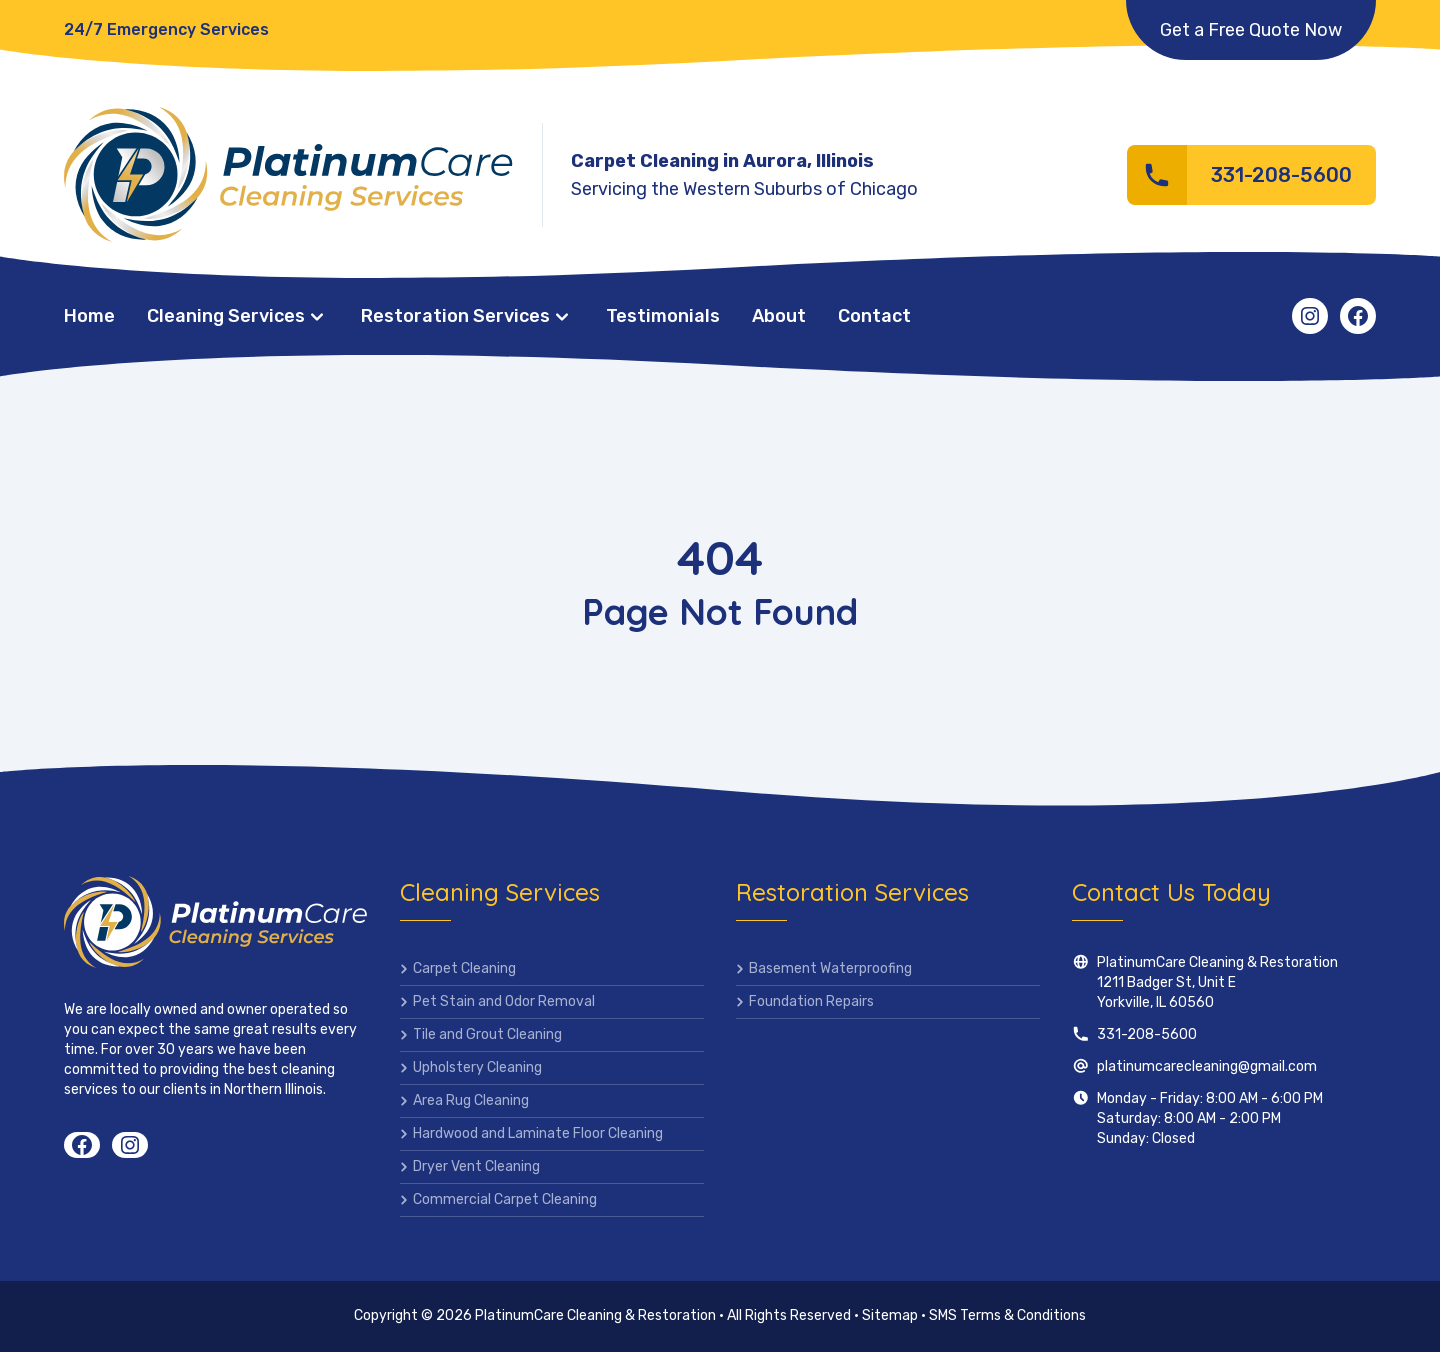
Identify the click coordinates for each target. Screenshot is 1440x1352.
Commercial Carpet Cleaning (505, 1199)
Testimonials (663, 316)
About (779, 316)
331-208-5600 (1147, 1034)
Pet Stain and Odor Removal (504, 1001)
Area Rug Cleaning (471, 1100)
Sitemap (890, 1315)
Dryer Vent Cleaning (476, 1166)
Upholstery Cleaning (477, 1067)
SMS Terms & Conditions (1007, 1315)
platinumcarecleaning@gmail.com (1207, 1066)
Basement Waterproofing (830, 968)
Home (89, 316)
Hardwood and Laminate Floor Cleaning (538, 1133)
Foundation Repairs (811, 1001)
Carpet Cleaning (464, 968)
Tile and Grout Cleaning (487, 1034)
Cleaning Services (226, 316)
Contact (874, 316)
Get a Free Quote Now (1251, 30)
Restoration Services (455, 316)
